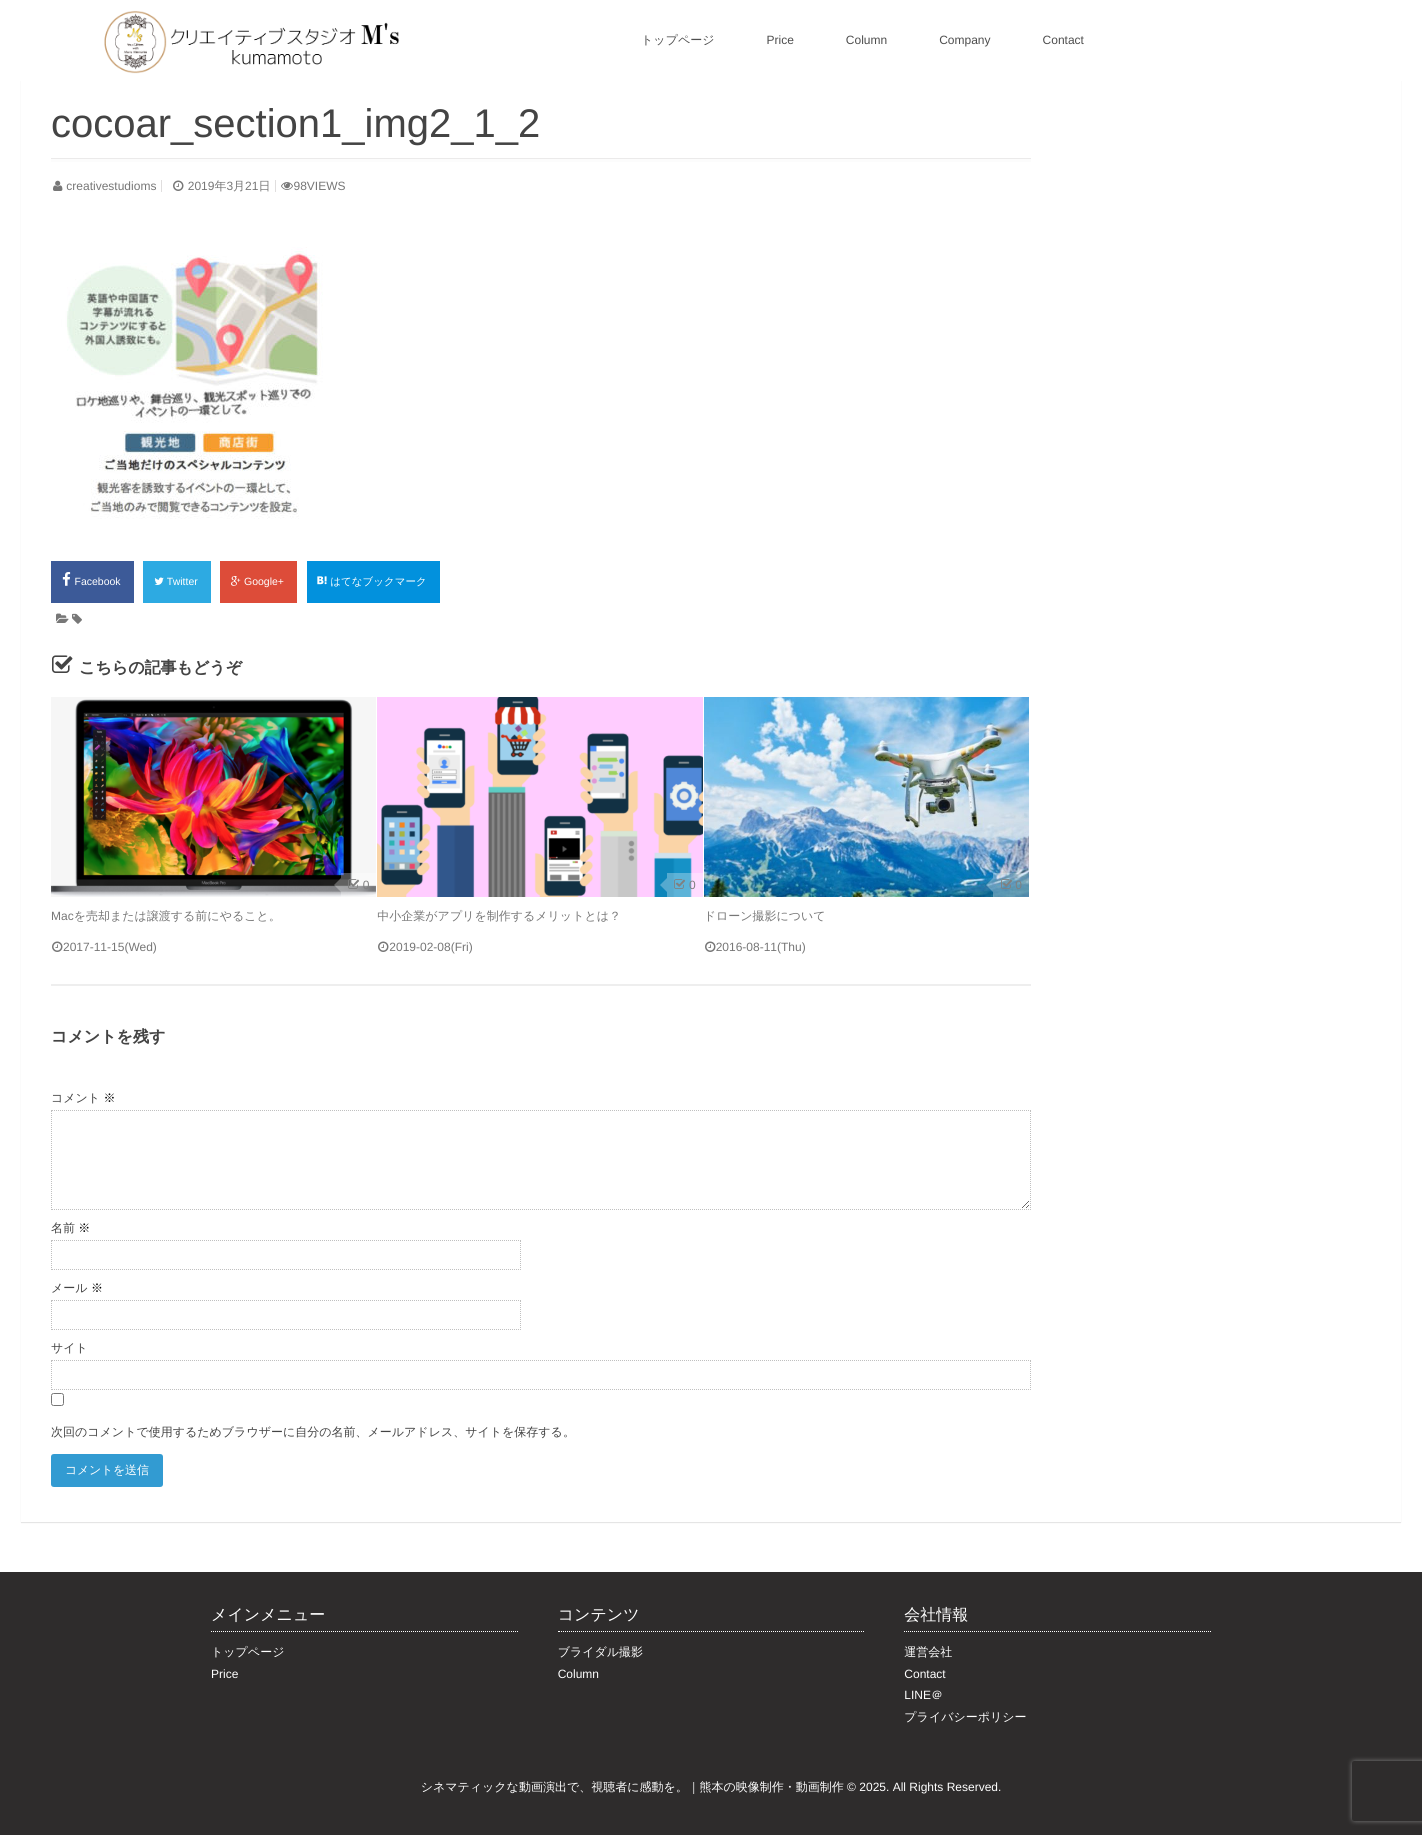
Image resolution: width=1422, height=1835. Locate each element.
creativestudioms (111, 186)
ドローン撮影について (765, 916)
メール (77, 1288)
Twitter (176, 582)
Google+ (258, 582)
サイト (69, 1348)
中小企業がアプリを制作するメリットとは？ (499, 916)
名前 (70, 1228)
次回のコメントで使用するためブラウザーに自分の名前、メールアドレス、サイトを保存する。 (313, 1432)
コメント (83, 1098)
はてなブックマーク (373, 581)
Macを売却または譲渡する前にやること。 (166, 916)
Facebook (92, 580)
